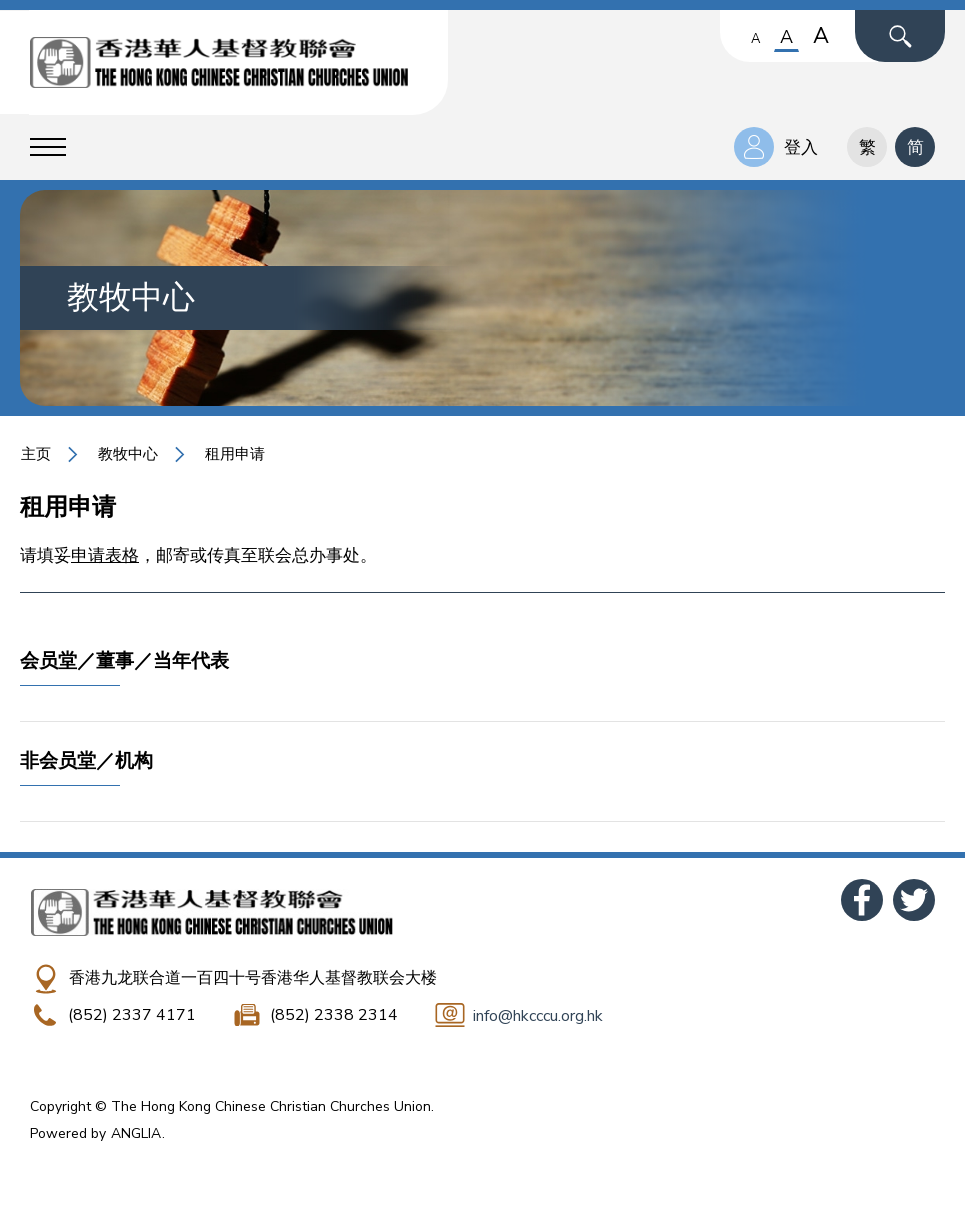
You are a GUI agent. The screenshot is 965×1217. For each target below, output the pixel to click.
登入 (801, 147)
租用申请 (235, 454)
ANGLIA (136, 1133)
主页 (36, 454)
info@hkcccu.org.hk (538, 1016)
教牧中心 (128, 454)
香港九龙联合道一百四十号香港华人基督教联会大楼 (253, 978)
